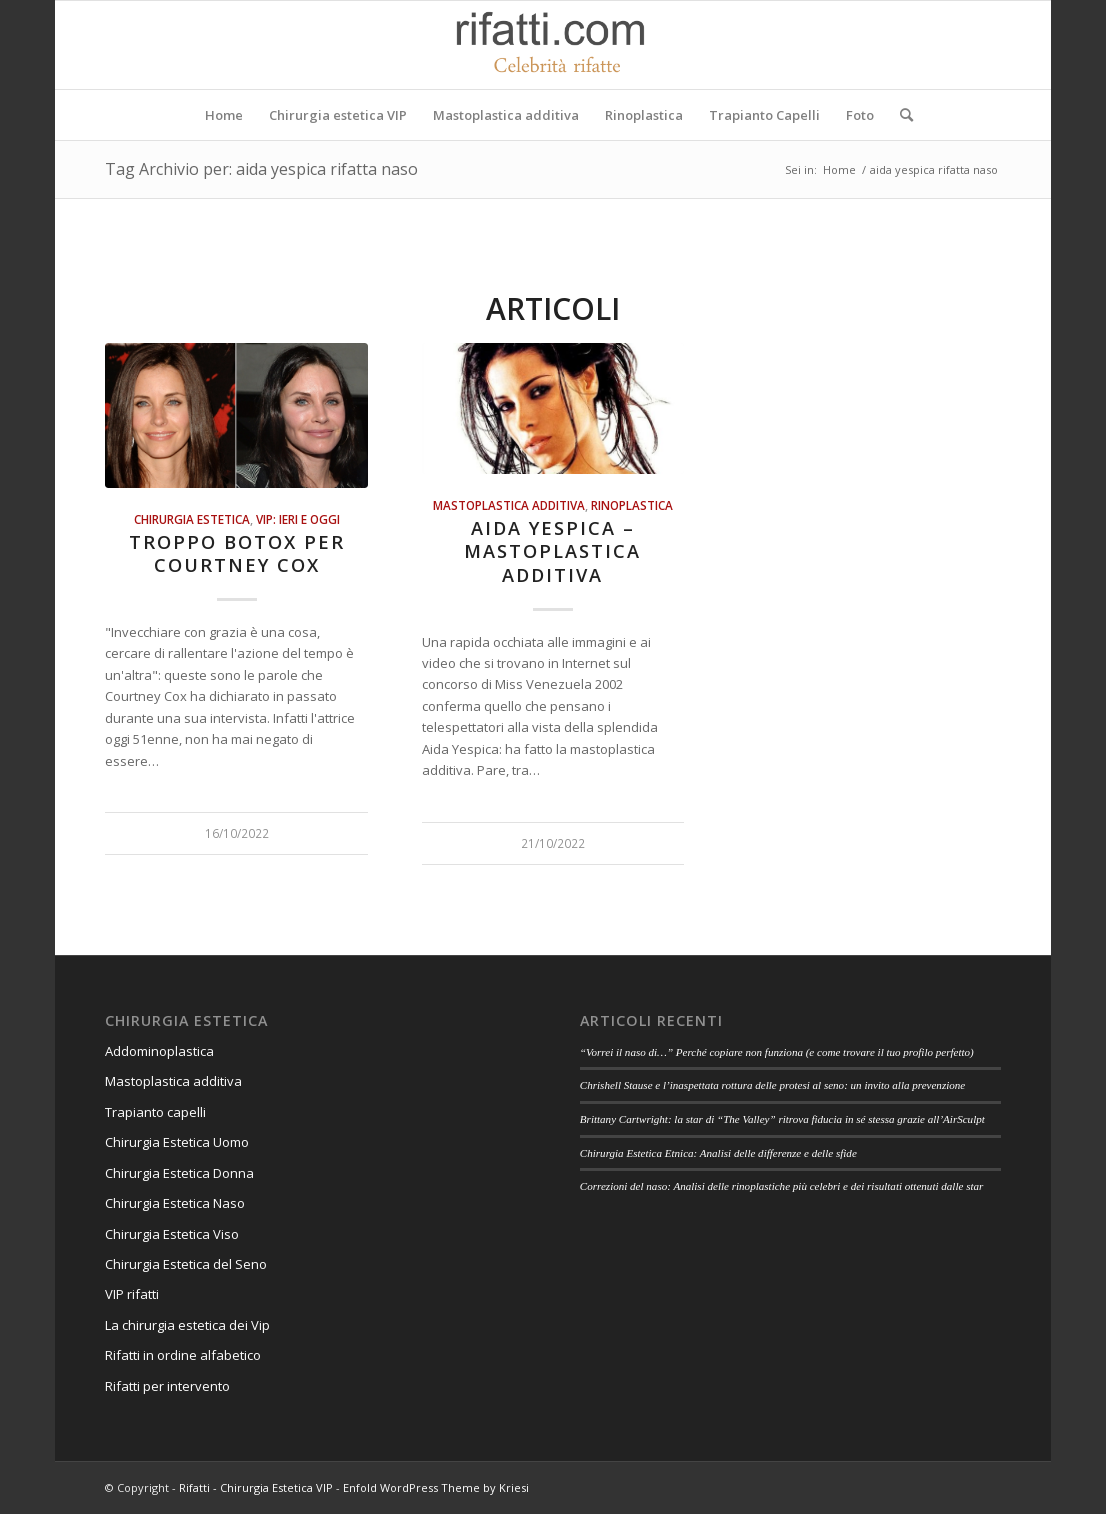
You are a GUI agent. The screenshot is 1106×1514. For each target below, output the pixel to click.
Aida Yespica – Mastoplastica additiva (552, 551)
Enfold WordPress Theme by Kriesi (436, 1487)
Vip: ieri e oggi (298, 519)
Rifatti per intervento (167, 1386)
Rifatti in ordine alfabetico (183, 1355)
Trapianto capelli (155, 1112)
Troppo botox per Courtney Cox (237, 554)
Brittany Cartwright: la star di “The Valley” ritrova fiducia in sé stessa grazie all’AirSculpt (782, 1119)
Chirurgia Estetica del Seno (186, 1264)
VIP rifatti (132, 1294)
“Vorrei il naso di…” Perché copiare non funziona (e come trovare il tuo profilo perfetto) (777, 1052)
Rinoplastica (632, 505)
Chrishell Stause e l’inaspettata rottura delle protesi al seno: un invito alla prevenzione (772, 1085)
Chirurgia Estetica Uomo (177, 1142)
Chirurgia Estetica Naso (175, 1203)
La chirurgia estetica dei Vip (187, 1325)
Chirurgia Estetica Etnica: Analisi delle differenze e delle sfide (718, 1153)
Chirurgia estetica (192, 519)
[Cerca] (900, 115)
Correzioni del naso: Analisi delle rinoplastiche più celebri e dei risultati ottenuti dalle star (782, 1186)
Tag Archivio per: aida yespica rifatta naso (261, 169)
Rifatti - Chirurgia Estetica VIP (256, 1487)
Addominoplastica (159, 1051)
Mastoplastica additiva (509, 505)
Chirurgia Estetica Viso (172, 1234)
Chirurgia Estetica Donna (179, 1173)
